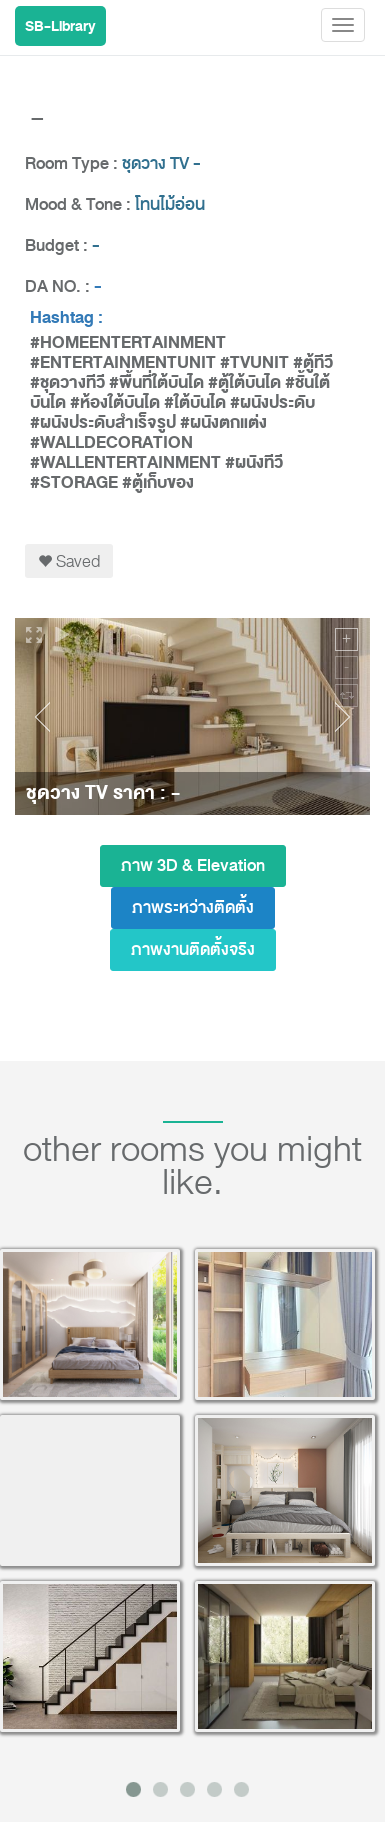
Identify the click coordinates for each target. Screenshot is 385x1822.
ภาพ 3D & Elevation (193, 865)
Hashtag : (66, 318)
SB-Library (60, 26)
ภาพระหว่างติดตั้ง (193, 907)
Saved (69, 561)
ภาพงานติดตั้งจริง (193, 949)
